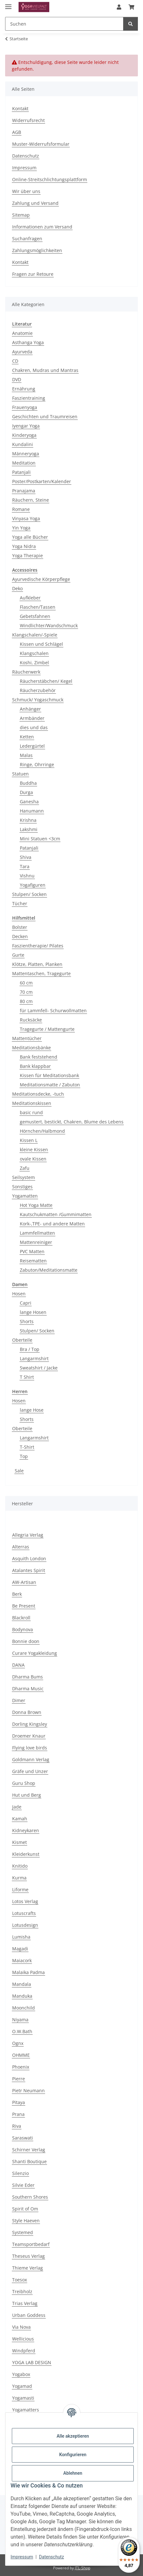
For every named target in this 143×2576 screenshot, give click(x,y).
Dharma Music (28, 1688)
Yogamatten (25, 1196)
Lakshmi (28, 829)
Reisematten (33, 1261)
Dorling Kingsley (29, 1724)
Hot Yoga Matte (36, 1205)
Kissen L (28, 1140)
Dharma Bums (27, 1677)
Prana (18, 2114)
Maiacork (22, 1960)
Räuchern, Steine (30, 500)
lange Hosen (33, 1312)
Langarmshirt (34, 1358)
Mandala (21, 1984)
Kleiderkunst (25, 1854)
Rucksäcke (31, 1020)
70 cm (26, 992)
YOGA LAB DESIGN (31, 2362)
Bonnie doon (25, 1641)
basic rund (31, 1112)
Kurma (19, 1878)
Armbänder (32, 718)
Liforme (20, 1889)
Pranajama (23, 491)
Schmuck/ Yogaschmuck (37, 700)
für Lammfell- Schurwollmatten (53, 1010)
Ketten (27, 737)
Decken (20, 936)
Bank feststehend (38, 1057)
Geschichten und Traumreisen (44, 416)
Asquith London (29, 1558)
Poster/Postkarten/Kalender (41, 481)
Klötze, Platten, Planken (37, 964)
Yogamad (22, 2386)
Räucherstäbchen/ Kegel (46, 681)
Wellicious (23, 2339)
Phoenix (20, 2067)
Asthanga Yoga (28, 342)
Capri (25, 1303)
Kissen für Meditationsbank (49, 1075)
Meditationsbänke (31, 1048)
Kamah (19, 1819)
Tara (24, 866)
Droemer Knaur (28, 1736)
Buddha (28, 783)
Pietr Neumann (28, 2090)
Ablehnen (72, 2473)
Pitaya (18, 2102)
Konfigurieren (72, 2454)
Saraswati (22, 2138)
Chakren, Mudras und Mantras (45, 370)
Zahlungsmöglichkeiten (37, 250)
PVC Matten (32, 1251)
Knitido (20, 1866)
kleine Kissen (34, 1149)
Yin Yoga (21, 528)
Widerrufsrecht (28, 120)
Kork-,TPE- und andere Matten (52, 1224)
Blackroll (21, 1618)
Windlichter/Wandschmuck (49, 625)
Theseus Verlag (28, 2256)
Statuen (20, 774)
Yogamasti (23, 2398)
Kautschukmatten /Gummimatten (55, 1214)
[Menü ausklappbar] (8, 4)
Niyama (20, 2020)
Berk (17, 1594)
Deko (17, 588)
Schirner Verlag (28, 2150)
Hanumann (32, 811)
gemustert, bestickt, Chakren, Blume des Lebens (71, 1122)
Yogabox (21, 2374)
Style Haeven (26, 2220)
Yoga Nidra (24, 546)
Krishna (28, 820)
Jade (16, 1807)
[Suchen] (130, 24)
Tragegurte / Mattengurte (47, 1029)
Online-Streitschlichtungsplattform (49, 179)
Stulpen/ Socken (29, 894)
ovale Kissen (33, 1159)
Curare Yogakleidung (34, 1653)
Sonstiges (22, 1187)
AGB (16, 132)
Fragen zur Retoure (32, 274)
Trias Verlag (24, 2303)
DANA (18, 1665)
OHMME (21, 2055)
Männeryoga (25, 454)
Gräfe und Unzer (30, 1771)
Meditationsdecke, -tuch (38, 1094)
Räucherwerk (26, 672)
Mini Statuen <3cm (40, 839)
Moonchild (23, 2008)
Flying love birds (29, 1748)
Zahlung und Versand (35, 203)
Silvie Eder (23, 2185)
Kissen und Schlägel (41, 644)
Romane (21, 509)
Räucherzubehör (38, 690)
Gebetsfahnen (35, 616)
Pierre (18, 2079)
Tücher (19, 903)
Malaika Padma (28, 1972)
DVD (16, 379)
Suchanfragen (27, 238)
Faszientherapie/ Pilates (37, 946)
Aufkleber (30, 598)
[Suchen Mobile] (64, 24)
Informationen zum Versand (42, 227)
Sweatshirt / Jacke (39, 1368)
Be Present (23, 1606)
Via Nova (21, 2327)
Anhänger (30, 709)
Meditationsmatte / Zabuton (50, 1085)
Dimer (18, 1700)
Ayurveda (22, 352)
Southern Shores (30, 2197)
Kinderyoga (24, 435)
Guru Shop (23, 1783)
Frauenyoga (24, 407)
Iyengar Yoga (26, 426)
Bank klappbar (35, 1066)
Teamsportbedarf (31, 2244)
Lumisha (21, 1937)
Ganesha (29, 801)
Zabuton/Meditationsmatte (48, 1270)
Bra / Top (29, 1349)
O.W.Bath (22, 2031)
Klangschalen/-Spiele (34, 635)
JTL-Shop (82, 2568)
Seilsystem (23, 1177)
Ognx (17, 2043)
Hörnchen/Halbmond (42, 1131)
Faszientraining (28, 398)
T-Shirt (27, 1447)
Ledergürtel (32, 746)
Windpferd (23, 2351)
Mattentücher (27, 1038)
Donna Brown (26, 1712)
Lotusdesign (25, 1925)
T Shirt (27, 1377)
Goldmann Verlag (30, 1759)
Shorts (27, 1321)
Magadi (20, 1949)
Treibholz (22, 2291)
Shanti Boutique (29, 2161)
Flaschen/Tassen (37, 607)
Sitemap (21, 215)
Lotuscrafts (24, 1913)
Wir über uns (26, 191)
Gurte (18, 955)
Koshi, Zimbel (34, 662)
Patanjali (21, 472)
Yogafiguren (32, 885)
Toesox (19, 2280)
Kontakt (20, 108)
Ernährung (23, 389)
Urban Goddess (28, 2315)
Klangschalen (34, 653)
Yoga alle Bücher (30, 537)
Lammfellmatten (37, 1233)
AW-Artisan (24, 1582)
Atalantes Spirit (28, 1570)
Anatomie (22, 333)
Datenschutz (51, 2556)
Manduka (22, 1996)
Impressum (22, 2556)
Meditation (24, 463)
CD (15, 361)
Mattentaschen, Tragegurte (41, 973)
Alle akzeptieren (73, 2436)
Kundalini (22, 444)
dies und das (34, 727)
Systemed (22, 2232)
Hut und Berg (26, 1795)
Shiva (25, 857)
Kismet (19, 1842)
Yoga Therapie (27, 555)
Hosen (19, 1294)
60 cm (26, 983)
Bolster (19, 927)
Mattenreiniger (36, 1242)
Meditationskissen (31, 1103)
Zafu (24, 1168)
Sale (19, 1471)
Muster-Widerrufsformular (40, 144)
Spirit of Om (25, 2209)
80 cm (26, 1001)
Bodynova (22, 1629)
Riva (16, 2126)
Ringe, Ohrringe (37, 764)
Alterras (20, 1547)
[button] (119, 7)
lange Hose (32, 1410)
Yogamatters (25, 2410)
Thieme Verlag (27, 2268)
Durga (26, 792)
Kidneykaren (25, 1830)
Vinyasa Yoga (26, 518)
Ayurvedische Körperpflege (41, 579)
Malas (26, 755)
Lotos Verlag (25, 1901)
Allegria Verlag (27, 1535)
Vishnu (27, 876)
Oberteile (22, 1340)
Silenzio (20, 2173)
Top (24, 1456)
